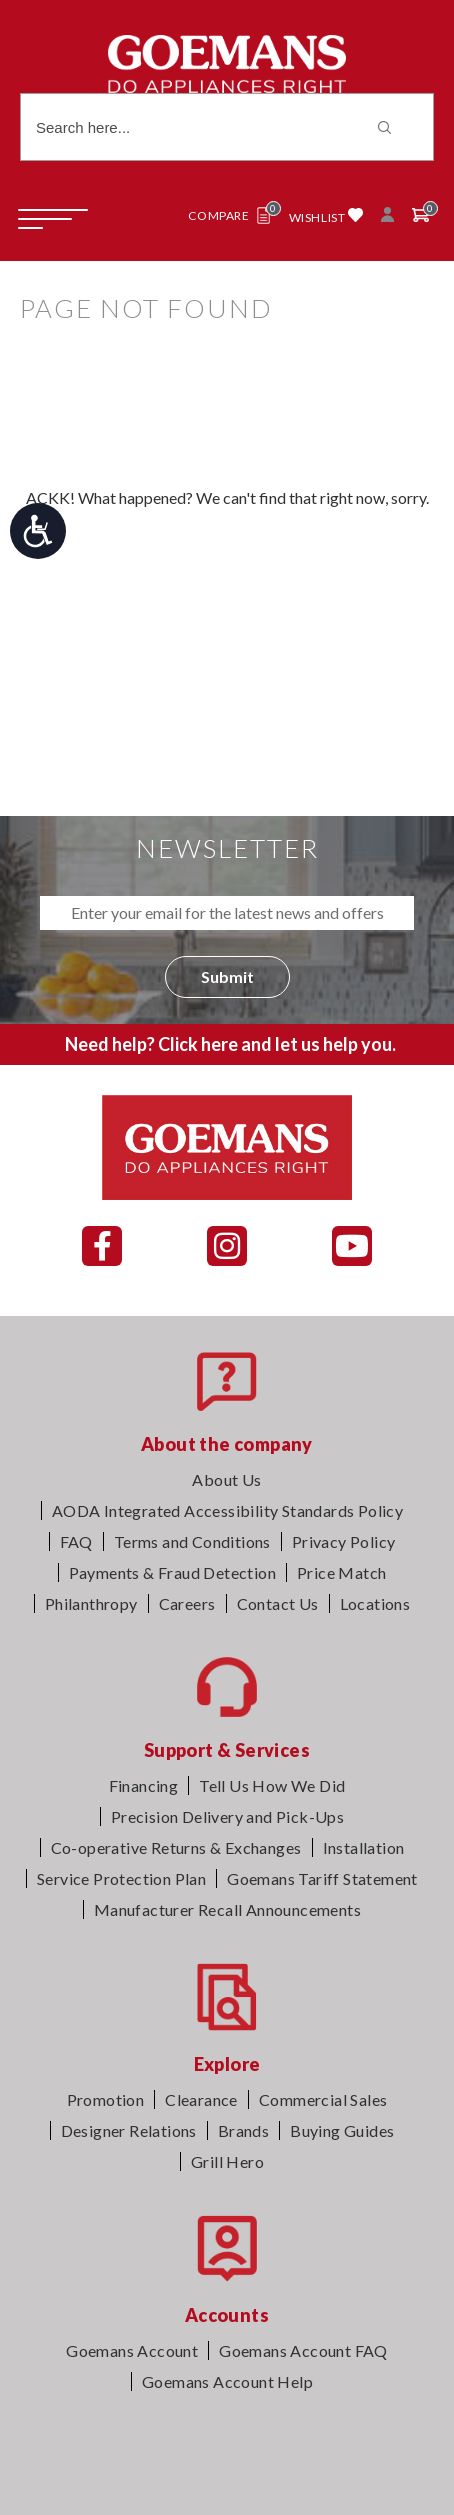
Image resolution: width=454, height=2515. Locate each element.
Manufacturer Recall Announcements (227, 1909)
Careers (187, 1603)
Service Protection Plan (121, 1878)
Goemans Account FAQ (303, 2350)
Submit (227, 976)
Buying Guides (342, 2130)
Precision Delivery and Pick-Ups (227, 1816)
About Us (226, 1479)
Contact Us (278, 1603)
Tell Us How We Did (272, 1785)
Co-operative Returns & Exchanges (176, 1847)
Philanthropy (91, 1603)
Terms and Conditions (192, 1541)
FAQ (76, 1541)
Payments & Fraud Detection (172, 1572)
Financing (144, 1785)
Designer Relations (129, 2130)
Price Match (341, 1572)
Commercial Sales (323, 2099)
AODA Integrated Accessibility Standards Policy (227, 1510)
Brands (243, 2130)
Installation (364, 1847)
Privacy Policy (344, 1541)
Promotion (106, 2099)
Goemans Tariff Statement (322, 1878)
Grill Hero (227, 2161)
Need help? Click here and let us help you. (230, 1044)
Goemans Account (132, 2350)
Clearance (201, 2099)
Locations (375, 1603)
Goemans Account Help (227, 2381)
